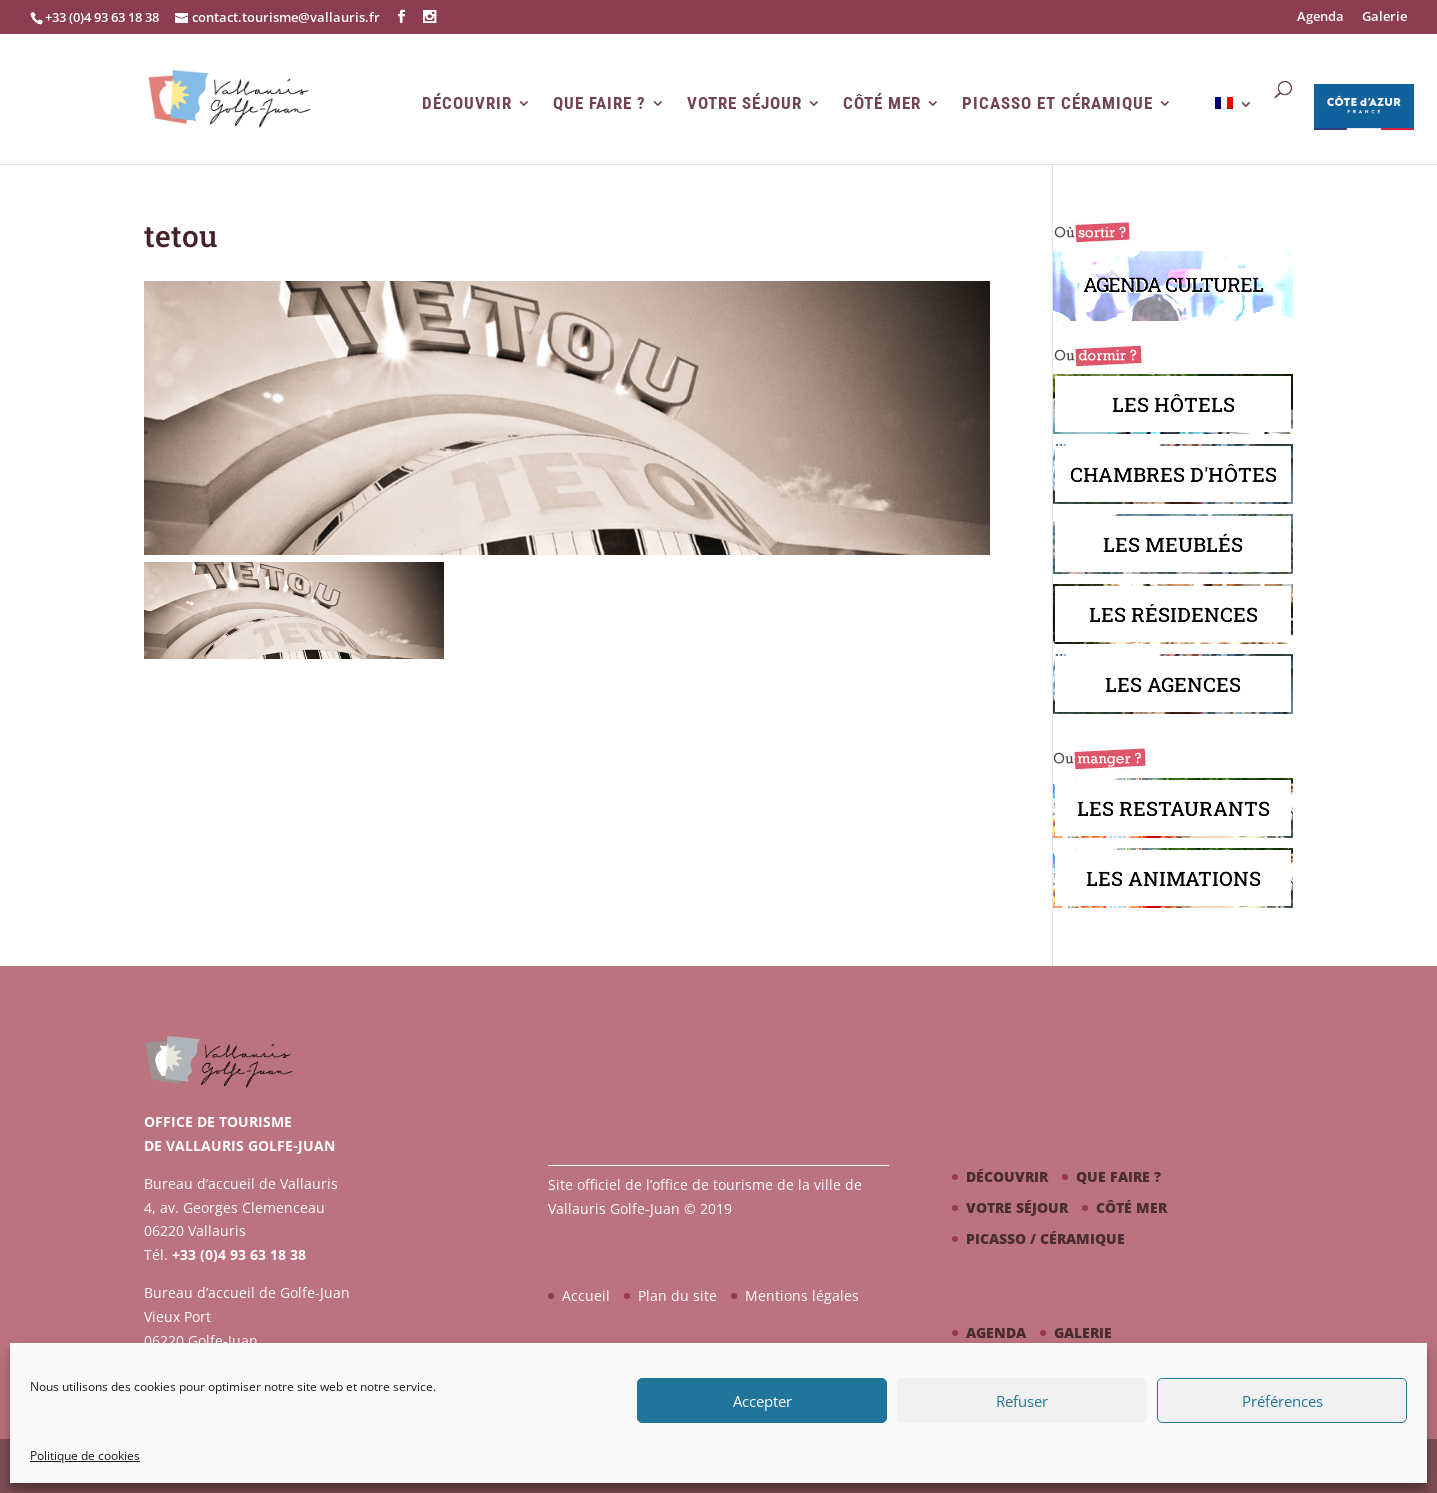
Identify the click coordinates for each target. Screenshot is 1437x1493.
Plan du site (677, 1295)
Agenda (1320, 17)
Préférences (1282, 1401)
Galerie (1384, 17)
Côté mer (882, 103)
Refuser (1022, 1401)
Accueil (586, 1295)
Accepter (762, 1401)
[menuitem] (1234, 130)
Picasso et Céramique (1057, 103)
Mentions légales (802, 1295)
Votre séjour (744, 103)
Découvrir (467, 103)
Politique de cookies (85, 1455)
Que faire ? (599, 103)
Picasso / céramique (1045, 1238)
